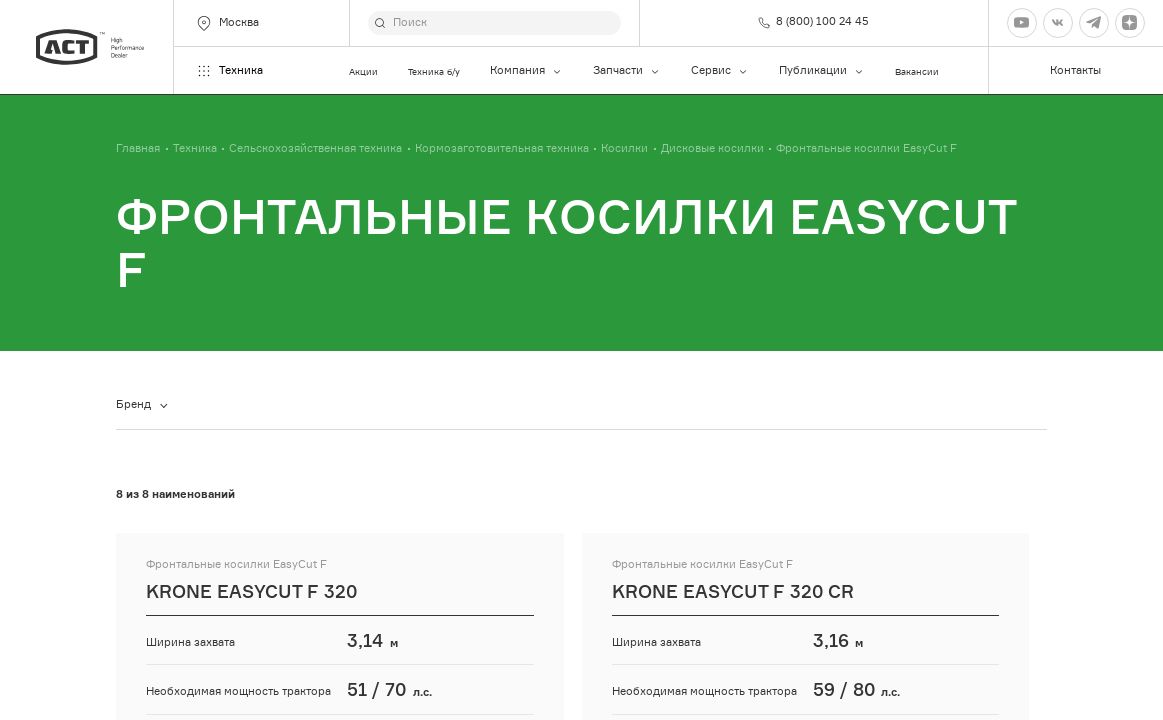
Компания (526, 71)
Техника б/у (434, 71)
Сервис (720, 71)
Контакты (1075, 70)
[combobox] (146, 405)
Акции (363, 71)
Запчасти (627, 71)
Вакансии (917, 71)
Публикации (822, 71)
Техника (229, 71)
